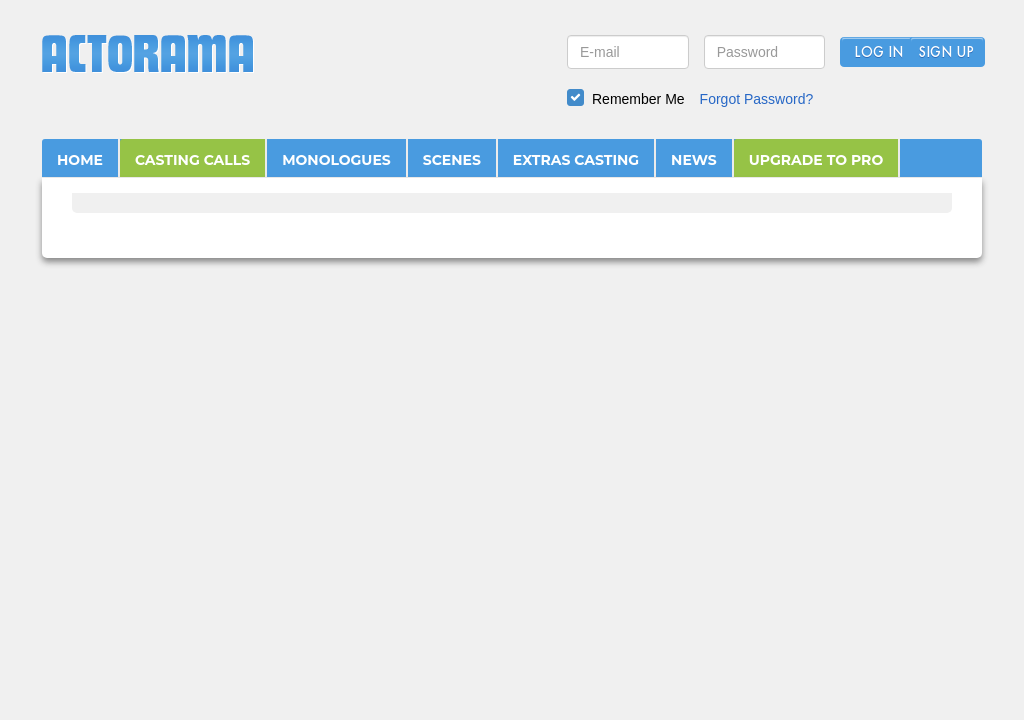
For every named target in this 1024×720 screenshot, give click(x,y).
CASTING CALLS (192, 160)
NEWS (694, 160)
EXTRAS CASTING (576, 160)
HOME (80, 160)
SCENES (452, 160)
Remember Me (638, 99)
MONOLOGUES (336, 160)
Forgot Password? (757, 99)
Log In (878, 53)
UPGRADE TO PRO (816, 160)
